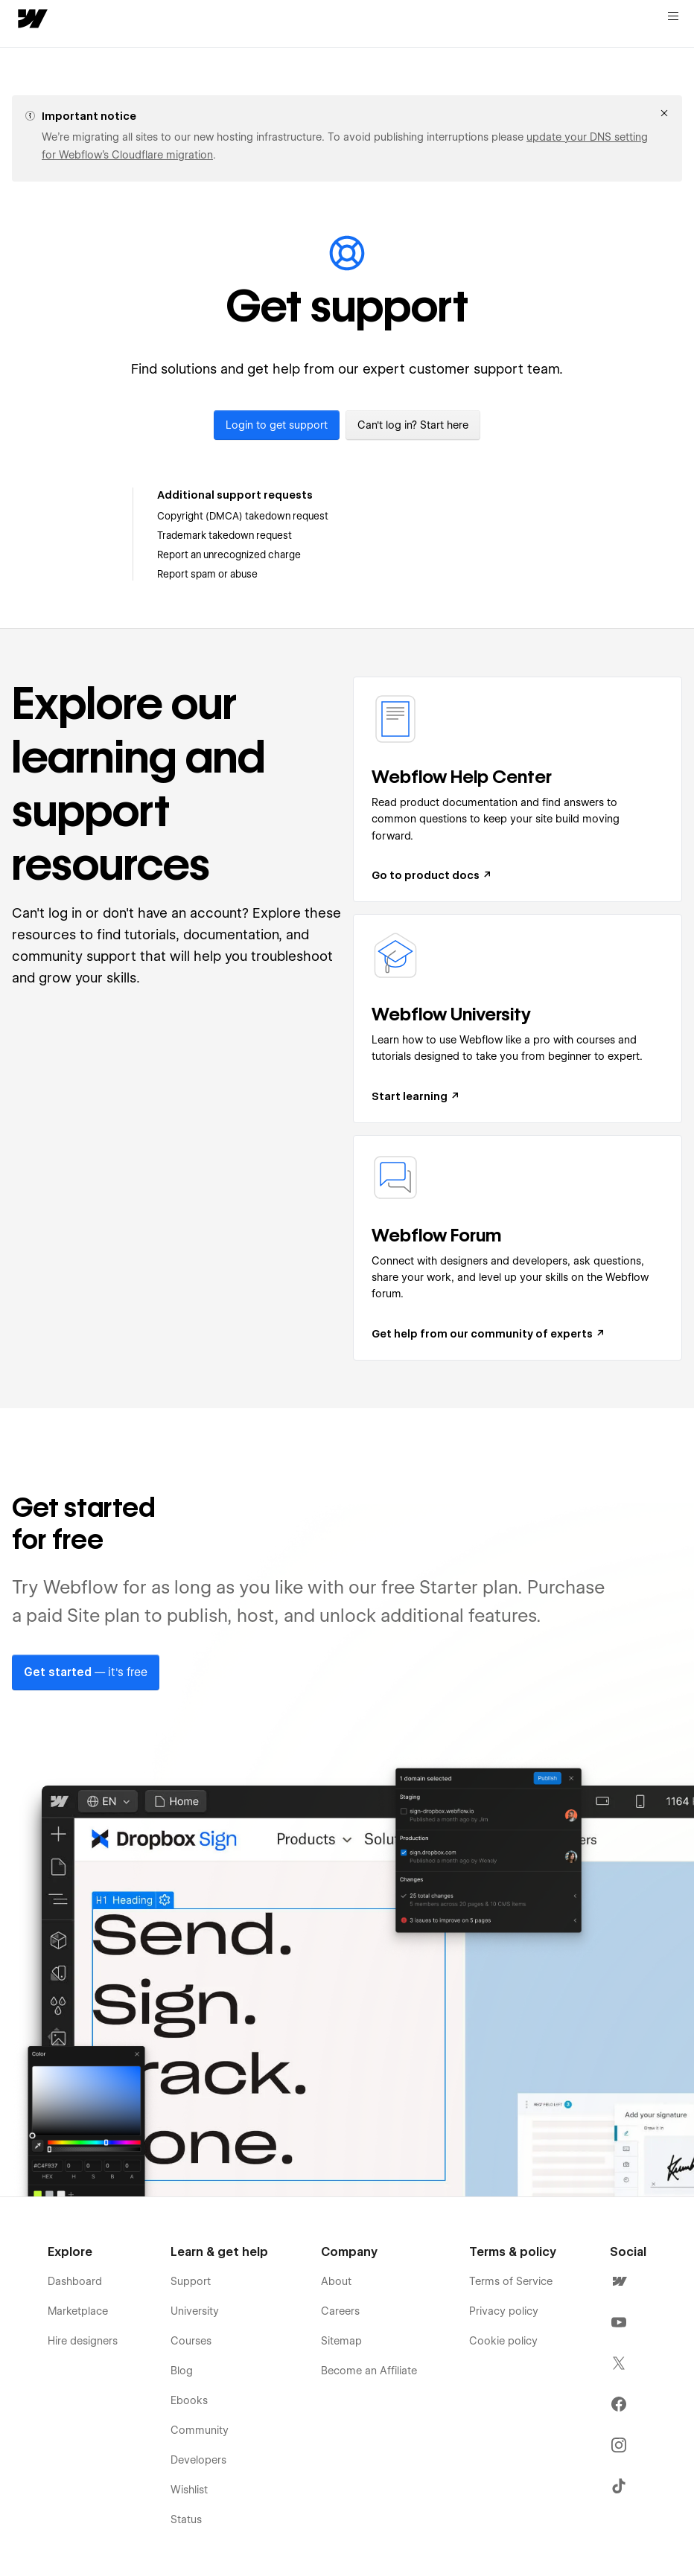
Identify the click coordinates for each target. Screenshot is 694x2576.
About (336, 2281)
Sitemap (341, 2341)
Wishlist (189, 2490)
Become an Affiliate (369, 2371)
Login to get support (277, 425)
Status (186, 2519)
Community (200, 2430)
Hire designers (83, 2341)
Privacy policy (503, 2311)
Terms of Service (511, 2281)
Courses (191, 2341)
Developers (198, 2460)
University (195, 2311)
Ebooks (189, 2400)
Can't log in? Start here (412, 425)
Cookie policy (503, 2341)
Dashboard (75, 2281)
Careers (340, 2311)
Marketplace (78, 2311)
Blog (182, 2371)
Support (191, 2281)
